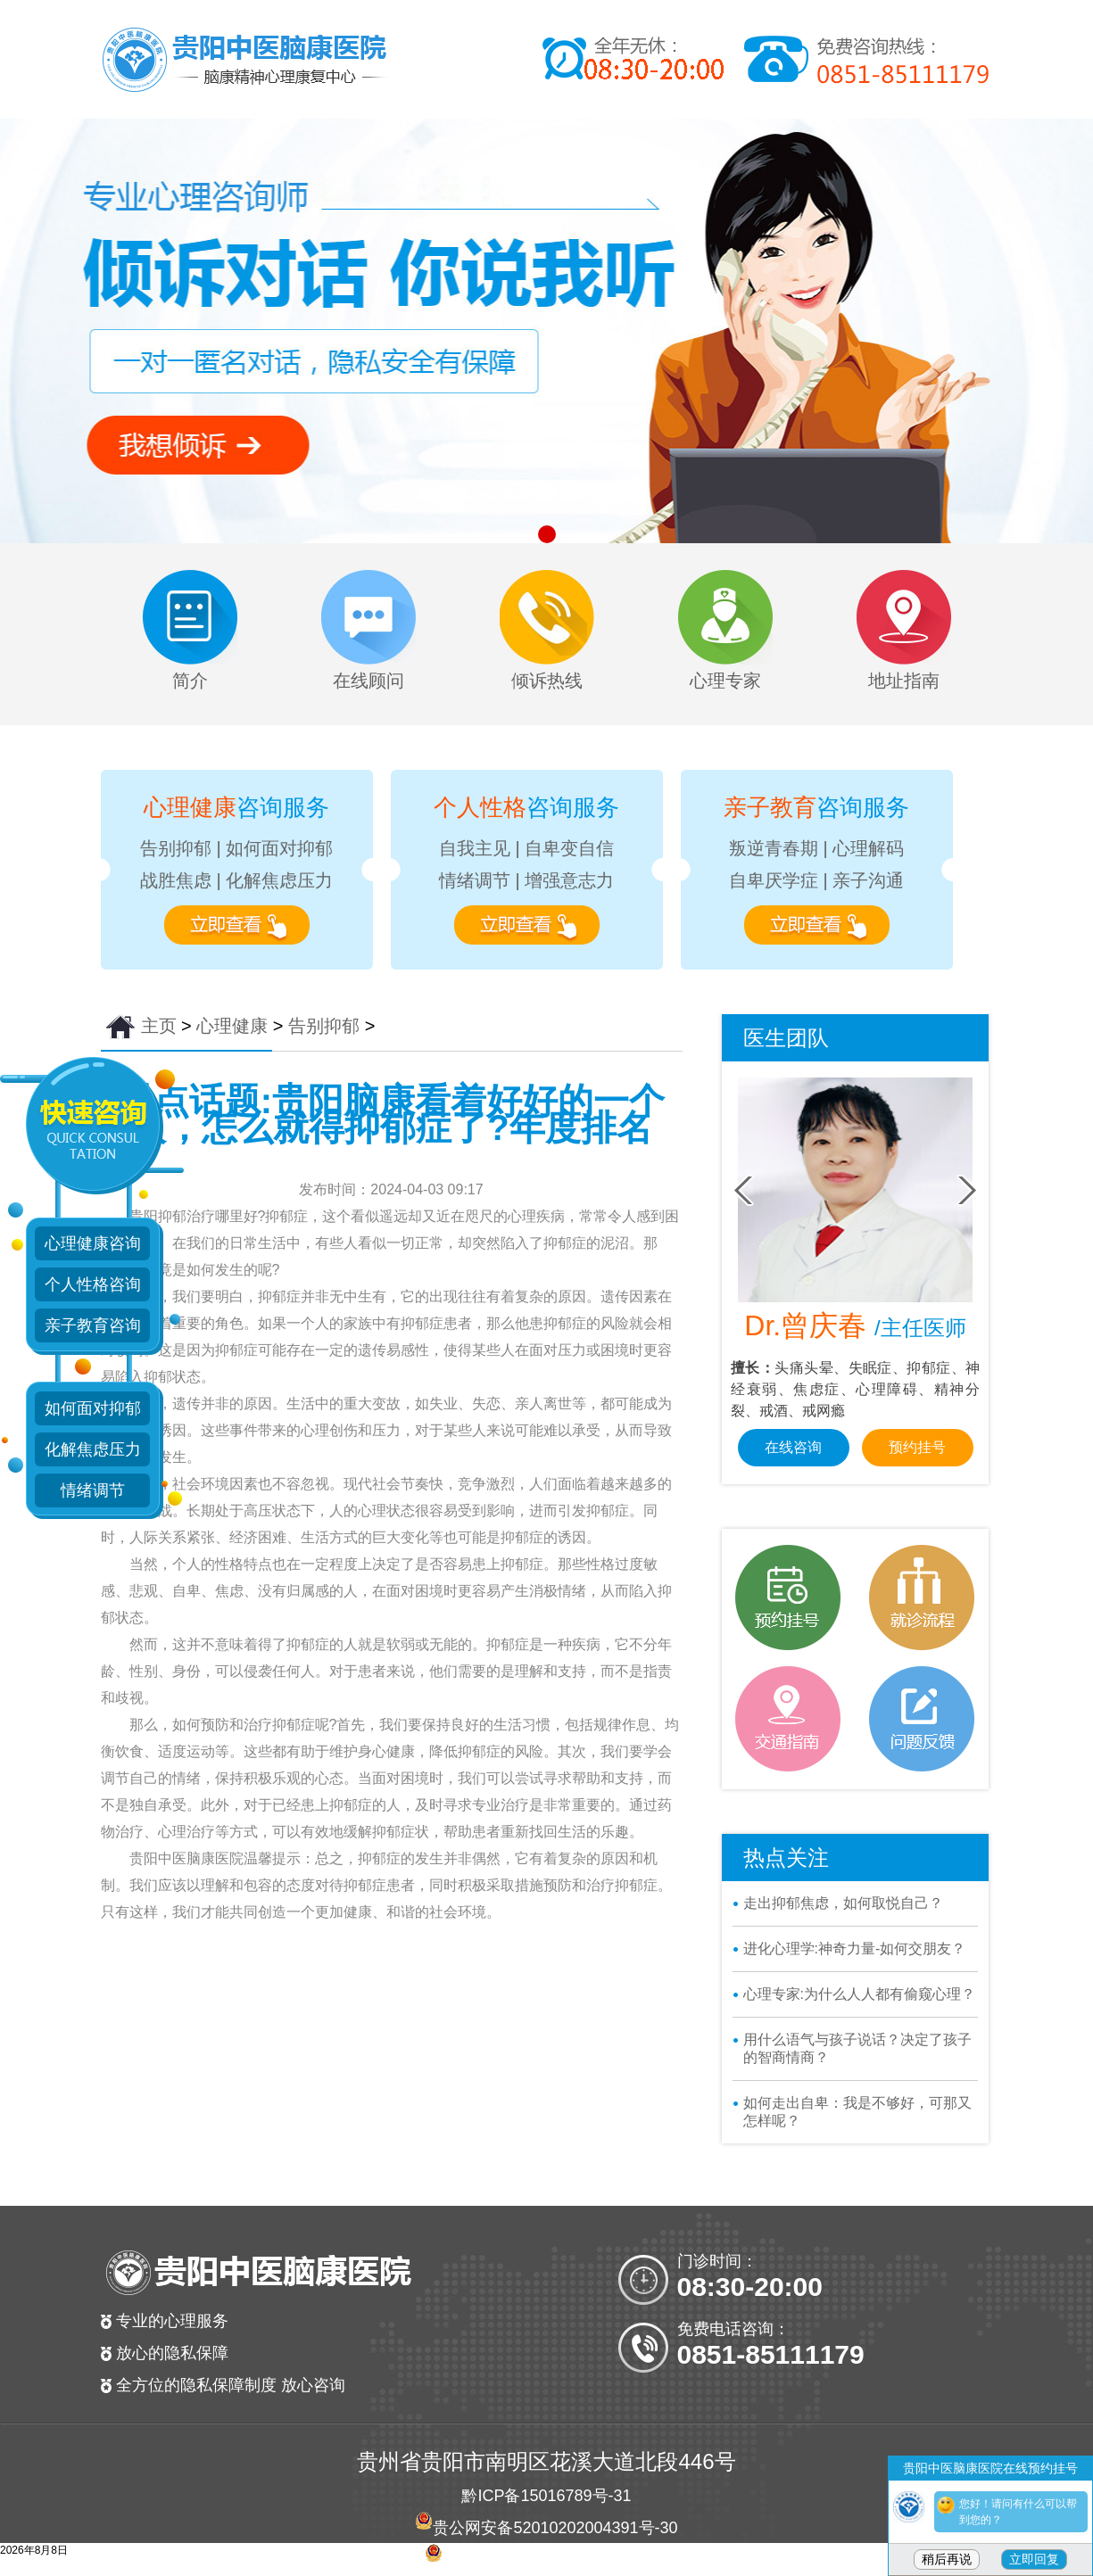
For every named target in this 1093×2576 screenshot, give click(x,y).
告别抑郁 (175, 848)
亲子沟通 (868, 880)
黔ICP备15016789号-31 (546, 2496)
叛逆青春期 (773, 848)
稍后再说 (947, 2559)
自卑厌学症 (773, 880)
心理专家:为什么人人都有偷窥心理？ (859, 1994)
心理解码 (868, 848)
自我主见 (474, 848)
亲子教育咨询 (93, 1325)
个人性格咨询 (93, 1284)
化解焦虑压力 (279, 880)
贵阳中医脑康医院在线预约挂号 (990, 2468)
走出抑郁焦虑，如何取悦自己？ (843, 1903)
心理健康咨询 (93, 1243)
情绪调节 (474, 880)
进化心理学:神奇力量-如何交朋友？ (854, 1948)
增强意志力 (569, 880)
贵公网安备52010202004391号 (543, 2528)
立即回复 (1034, 2559)
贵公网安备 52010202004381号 (555, 2560)
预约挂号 (917, 1447)
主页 (159, 1026)
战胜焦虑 (175, 880)
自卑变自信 (569, 848)
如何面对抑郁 (279, 848)
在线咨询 (793, 1447)
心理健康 (232, 1026)
